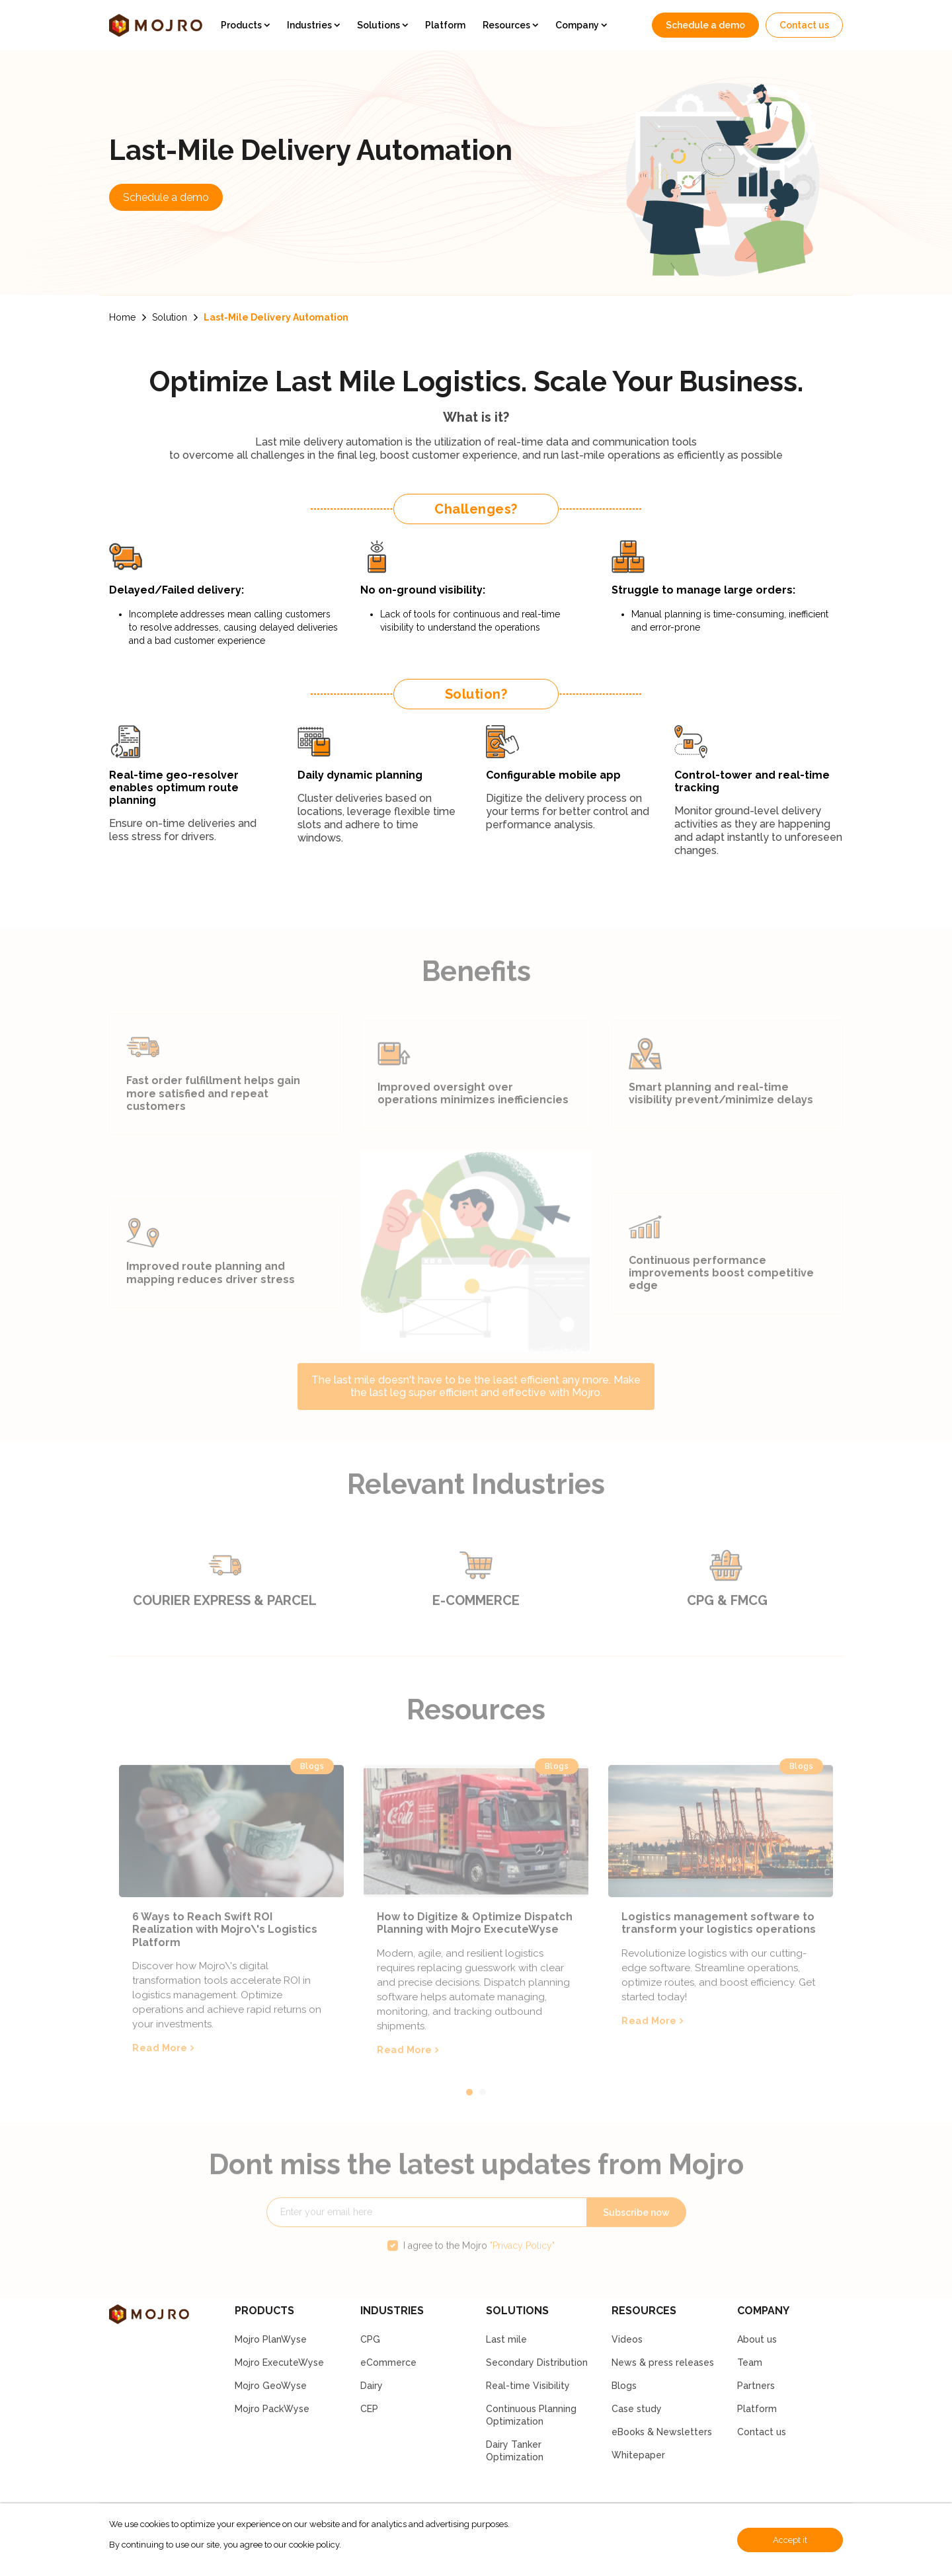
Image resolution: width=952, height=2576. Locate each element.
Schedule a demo (705, 25)
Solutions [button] (379, 25)
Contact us (804, 25)
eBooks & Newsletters (662, 2432)
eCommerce (388, 2362)
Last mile (506, 2339)
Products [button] (242, 25)
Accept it (790, 2540)
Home (122, 317)
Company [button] (578, 25)
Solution (169, 317)
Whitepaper (638, 2455)
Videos (627, 2339)
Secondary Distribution (537, 2362)
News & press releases (663, 2362)
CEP (369, 2408)
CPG (370, 2339)
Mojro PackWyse (272, 2408)
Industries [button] (310, 25)
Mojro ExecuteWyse (279, 2362)
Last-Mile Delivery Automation (276, 317)
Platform (445, 25)
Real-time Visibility (528, 2385)
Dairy (371, 2385)
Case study (637, 2408)
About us (757, 2339)
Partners (756, 2385)
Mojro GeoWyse (271, 2385)
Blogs (624, 2385)
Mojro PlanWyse (271, 2339)
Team (749, 2362)
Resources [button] (507, 25)
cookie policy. (315, 2545)
